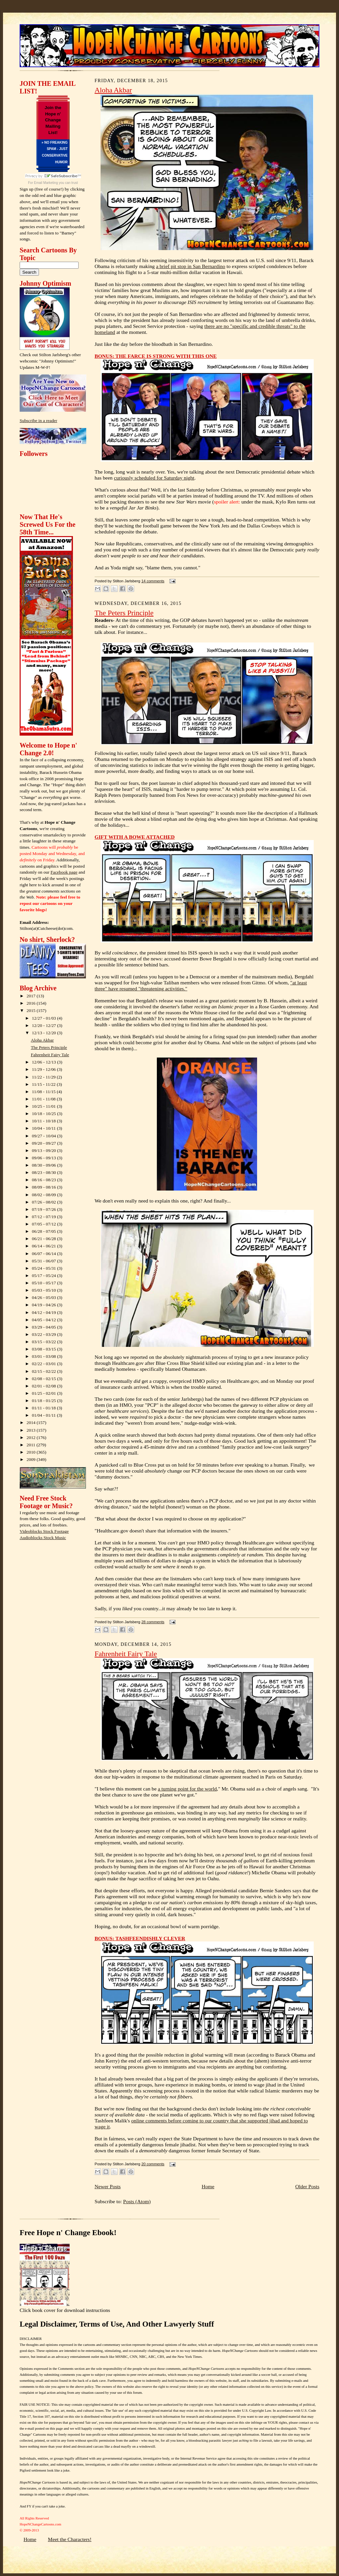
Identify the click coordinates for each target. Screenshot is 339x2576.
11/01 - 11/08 (44, 1098)
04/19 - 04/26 (44, 1304)
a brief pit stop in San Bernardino (190, 266)
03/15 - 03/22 (44, 1341)
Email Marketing (46, 183)
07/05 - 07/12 (44, 1223)
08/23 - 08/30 (44, 1172)
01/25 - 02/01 (44, 1393)
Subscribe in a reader (38, 420)
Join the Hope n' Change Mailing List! (53, 120)
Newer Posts (108, 2186)
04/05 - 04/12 (44, 1319)
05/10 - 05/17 (44, 1282)
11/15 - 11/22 (44, 1084)
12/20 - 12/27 (44, 1025)
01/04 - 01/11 (44, 1415)
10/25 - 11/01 (44, 1106)
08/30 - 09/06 (44, 1165)
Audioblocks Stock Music (43, 1537)
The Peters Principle (49, 1047)
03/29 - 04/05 (44, 1327)
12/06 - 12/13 (44, 1062)
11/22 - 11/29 (44, 1076)
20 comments (152, 2164)
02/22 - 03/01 (44, 1363)
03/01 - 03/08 (44, 1356)
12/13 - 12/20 (44, 1032)
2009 (32, 1459)
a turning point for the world (187, 1788)
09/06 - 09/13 (44, 1157)
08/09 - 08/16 (44, 1187)
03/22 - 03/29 (44, 1334)
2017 (32, 995)
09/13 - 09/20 (44, 1150)
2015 (32, 1010)
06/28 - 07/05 (44, 1231)
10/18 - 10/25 (44, 1113)
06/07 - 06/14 (44, 1253)
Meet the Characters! (70, 2539)
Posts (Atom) (137, 2201)
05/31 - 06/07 (44, 1260)
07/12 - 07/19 (44, 1216)
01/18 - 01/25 (44, 1400)
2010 (32, 1452)
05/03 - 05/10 (44, 1290)
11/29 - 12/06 (44, 1069)
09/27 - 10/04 (44, 1135)
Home (207, 2186)
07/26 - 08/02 (44, 1202)
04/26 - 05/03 (44, 1297)
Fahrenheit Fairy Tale (50, 1054)
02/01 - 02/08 (44, 1385)
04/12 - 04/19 (44, 1312)
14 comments (152, 581)
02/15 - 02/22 (44, 1371)
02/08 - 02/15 (44, 1378)
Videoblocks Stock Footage (44, 1531)
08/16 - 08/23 (44, 1179)
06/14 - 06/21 (44, 1245)
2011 (32, 1444)
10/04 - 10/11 (44, 1128)
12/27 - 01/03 (44, 1018)
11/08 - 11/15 (44, 1091)
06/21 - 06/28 (44, 1238)
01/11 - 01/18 (44, 1407)
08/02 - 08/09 (44, 1194)
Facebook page (64, 872)
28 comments (152, 1622)
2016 (32, 1003)
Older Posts (307, 2186)
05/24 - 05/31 (44, 1268)
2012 (32, 1437)
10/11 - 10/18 (44, 1120)
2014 (32, 1422)
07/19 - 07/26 (44, 1209)
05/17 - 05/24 (44, 1275)
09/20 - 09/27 (44, 1143)
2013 (32, 1430)
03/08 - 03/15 (44, 1349)
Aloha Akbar (42, 1040)
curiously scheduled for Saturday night (154, 478)
